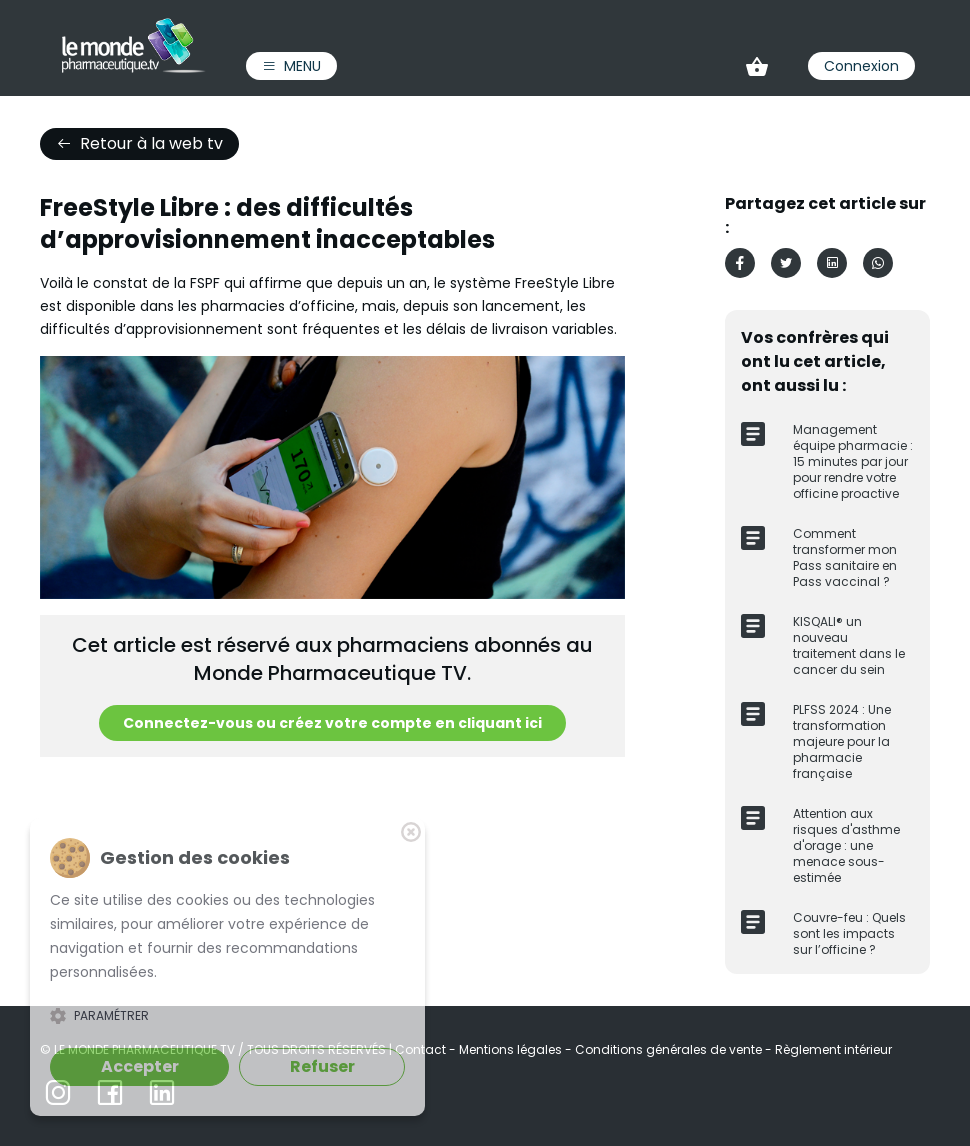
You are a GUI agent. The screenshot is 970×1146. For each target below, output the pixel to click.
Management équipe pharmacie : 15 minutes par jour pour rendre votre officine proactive (853, 461)
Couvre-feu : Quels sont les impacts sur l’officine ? (849, 933)
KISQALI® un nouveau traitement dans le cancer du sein (849, 645)
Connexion (861, 66)
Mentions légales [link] (512, 1049)
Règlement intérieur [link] (833, 1049)
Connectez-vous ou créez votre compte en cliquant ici (332, 723)
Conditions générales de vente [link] (670, 1049)
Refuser (322, 1066)
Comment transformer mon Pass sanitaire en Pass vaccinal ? (845, 557)
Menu (291, 66)
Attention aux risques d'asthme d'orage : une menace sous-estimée (846, 845)
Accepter (140, 1066)
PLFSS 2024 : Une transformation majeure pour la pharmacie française (842, 741)
